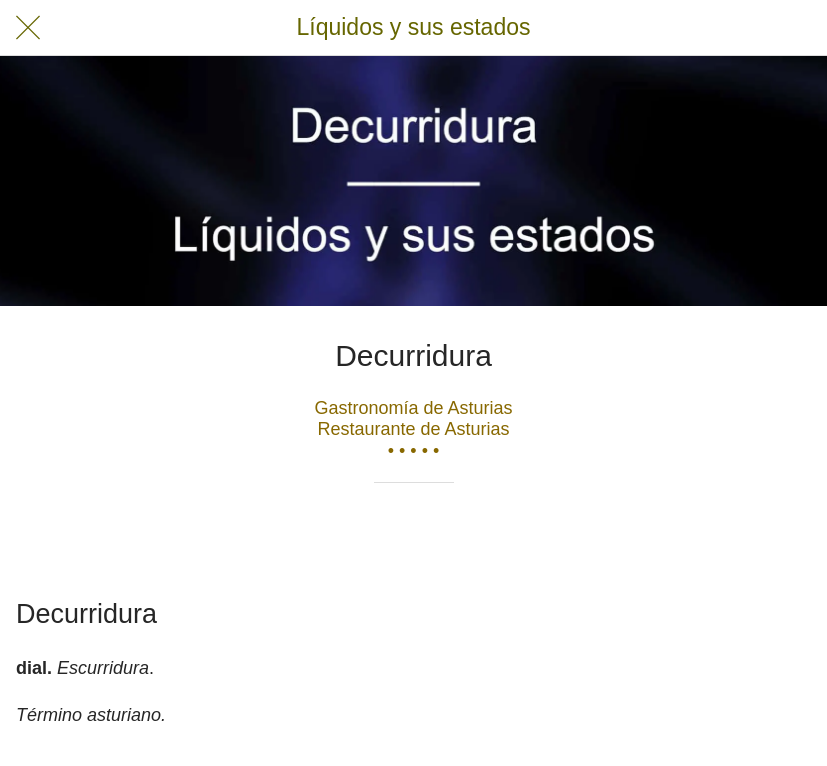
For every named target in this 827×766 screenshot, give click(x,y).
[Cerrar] (28, 28)
